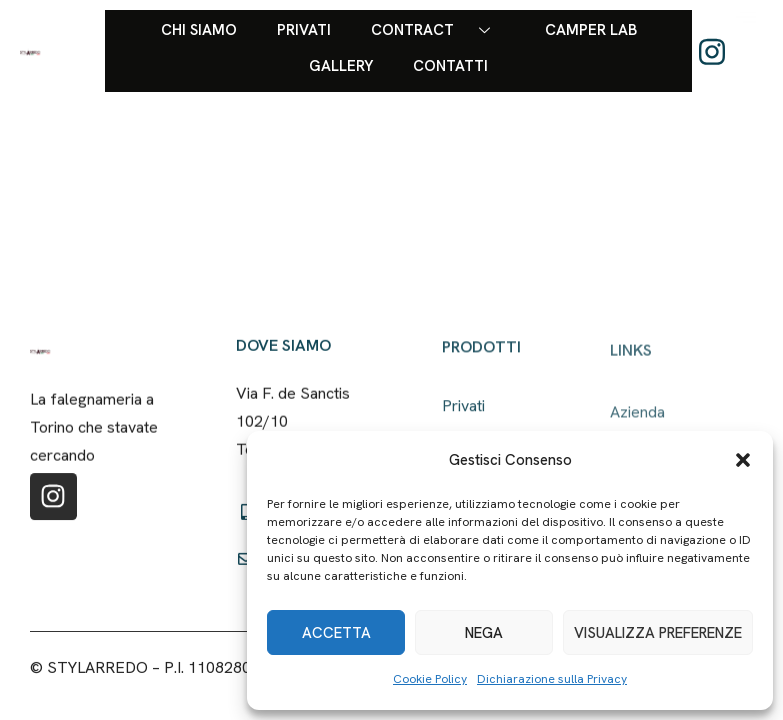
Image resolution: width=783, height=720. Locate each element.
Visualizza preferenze (658, 633)
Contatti (450, 66)
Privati (304, 30)
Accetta (336, 633)
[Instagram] (712, 51)
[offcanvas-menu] (746, 46)
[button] (743, 460)
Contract (438, 30)
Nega (484, 633)
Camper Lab (591, 30)
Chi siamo (199, 30)
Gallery (341, 66)
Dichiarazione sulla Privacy (552, 679)
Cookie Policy (430, 679)
